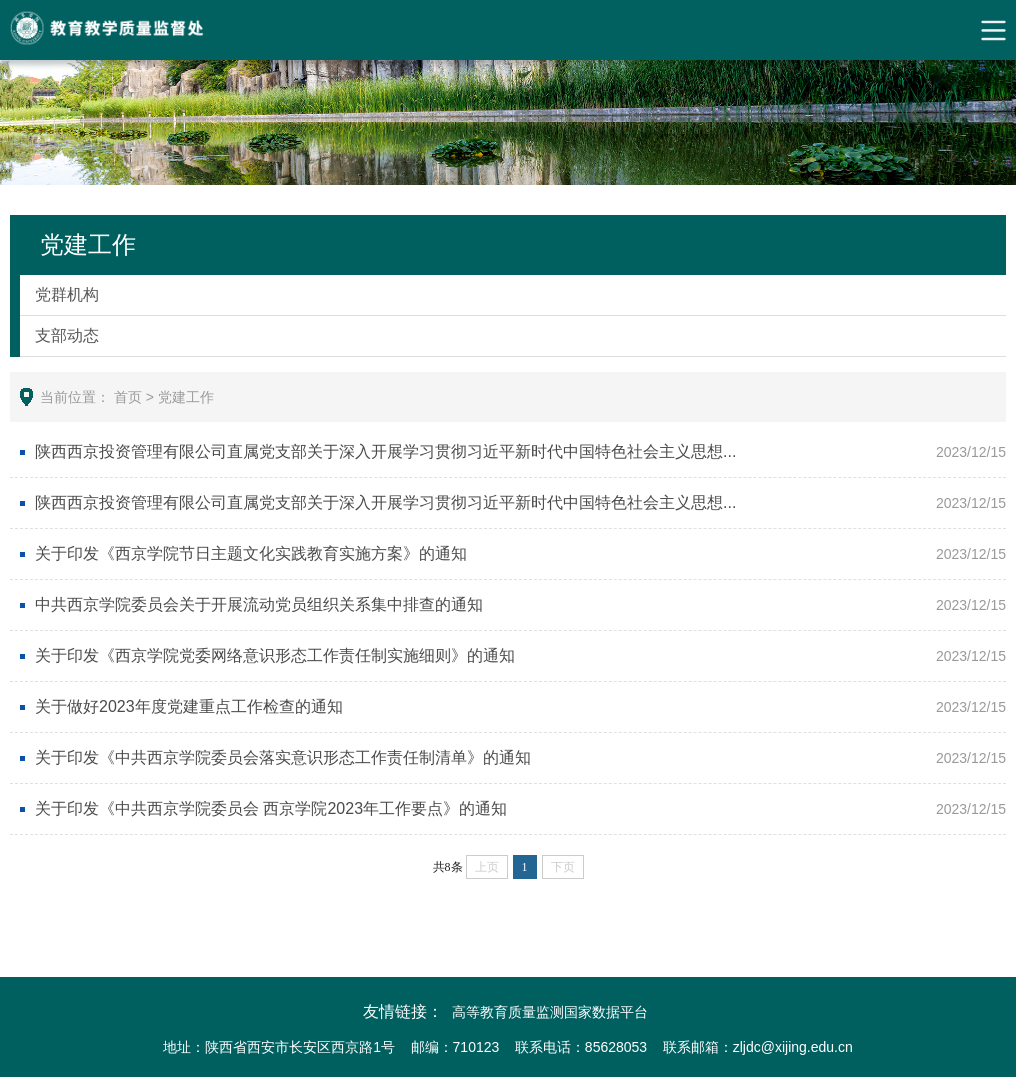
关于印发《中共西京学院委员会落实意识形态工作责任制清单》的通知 (283, 757)
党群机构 (67, 294)
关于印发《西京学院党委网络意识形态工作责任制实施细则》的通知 (275, 655)
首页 (128, 397)
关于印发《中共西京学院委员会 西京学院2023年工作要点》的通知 (271, 808)
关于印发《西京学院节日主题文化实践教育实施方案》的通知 (251, 553)
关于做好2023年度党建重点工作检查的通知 (189, 706)
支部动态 (67, 335)
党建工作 (186, 397)
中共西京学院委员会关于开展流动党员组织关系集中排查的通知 (259, 604)
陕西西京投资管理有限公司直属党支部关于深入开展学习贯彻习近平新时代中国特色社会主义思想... (385, 451)
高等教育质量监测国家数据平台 (550, 1012)
